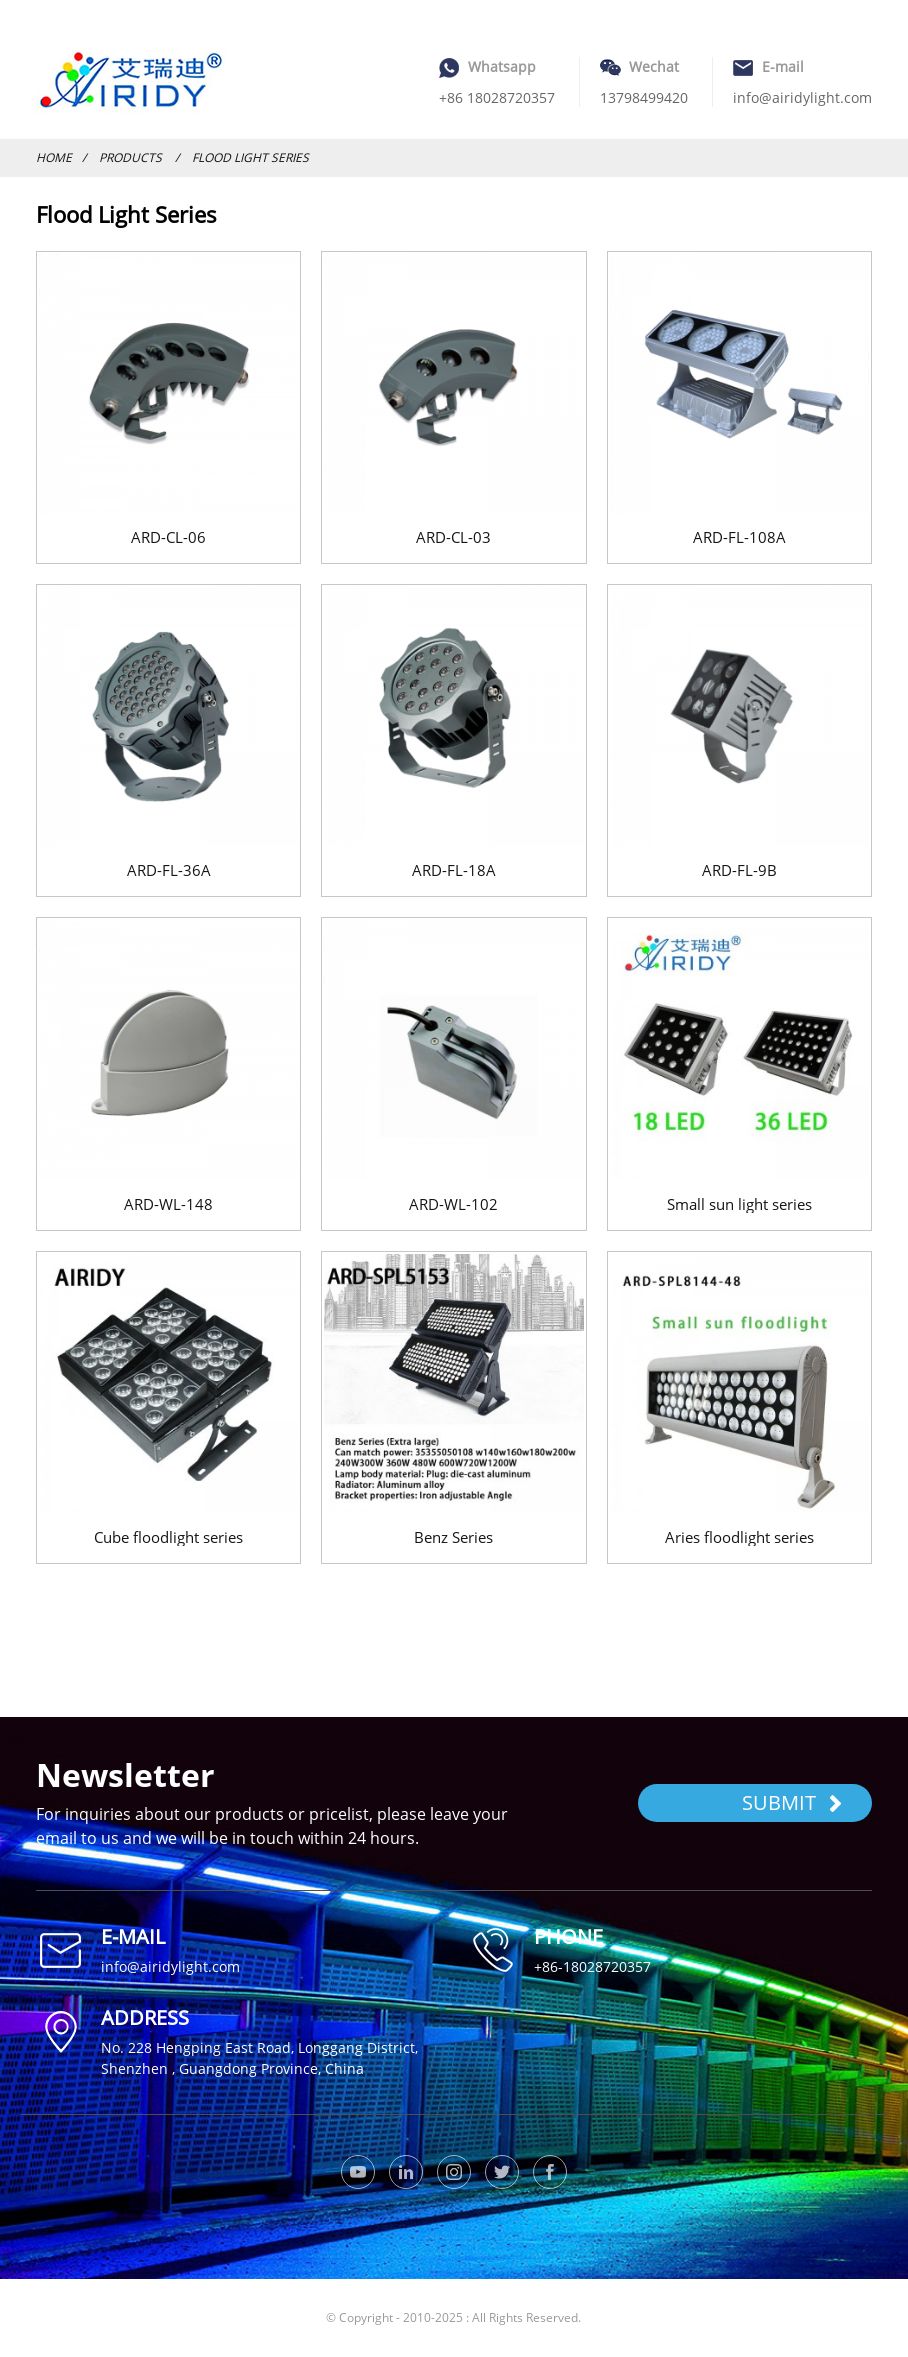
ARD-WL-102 (453, 1204)
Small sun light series (739, 1204)
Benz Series (453, 1537)
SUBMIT (792, 1802)
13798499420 (644, 97)
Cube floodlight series (168, 1537)
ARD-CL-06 (168, 537)
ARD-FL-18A (454, 870)
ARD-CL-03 (453, 537)
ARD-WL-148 (168, 1204)
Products (130, 157)
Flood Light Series (250, 157)
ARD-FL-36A (169, 870)
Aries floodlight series (739, 1537)
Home (54, 157)
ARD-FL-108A (739, 537)
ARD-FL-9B (739, 870)
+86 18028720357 (497, 97)
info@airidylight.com (802, 97)
